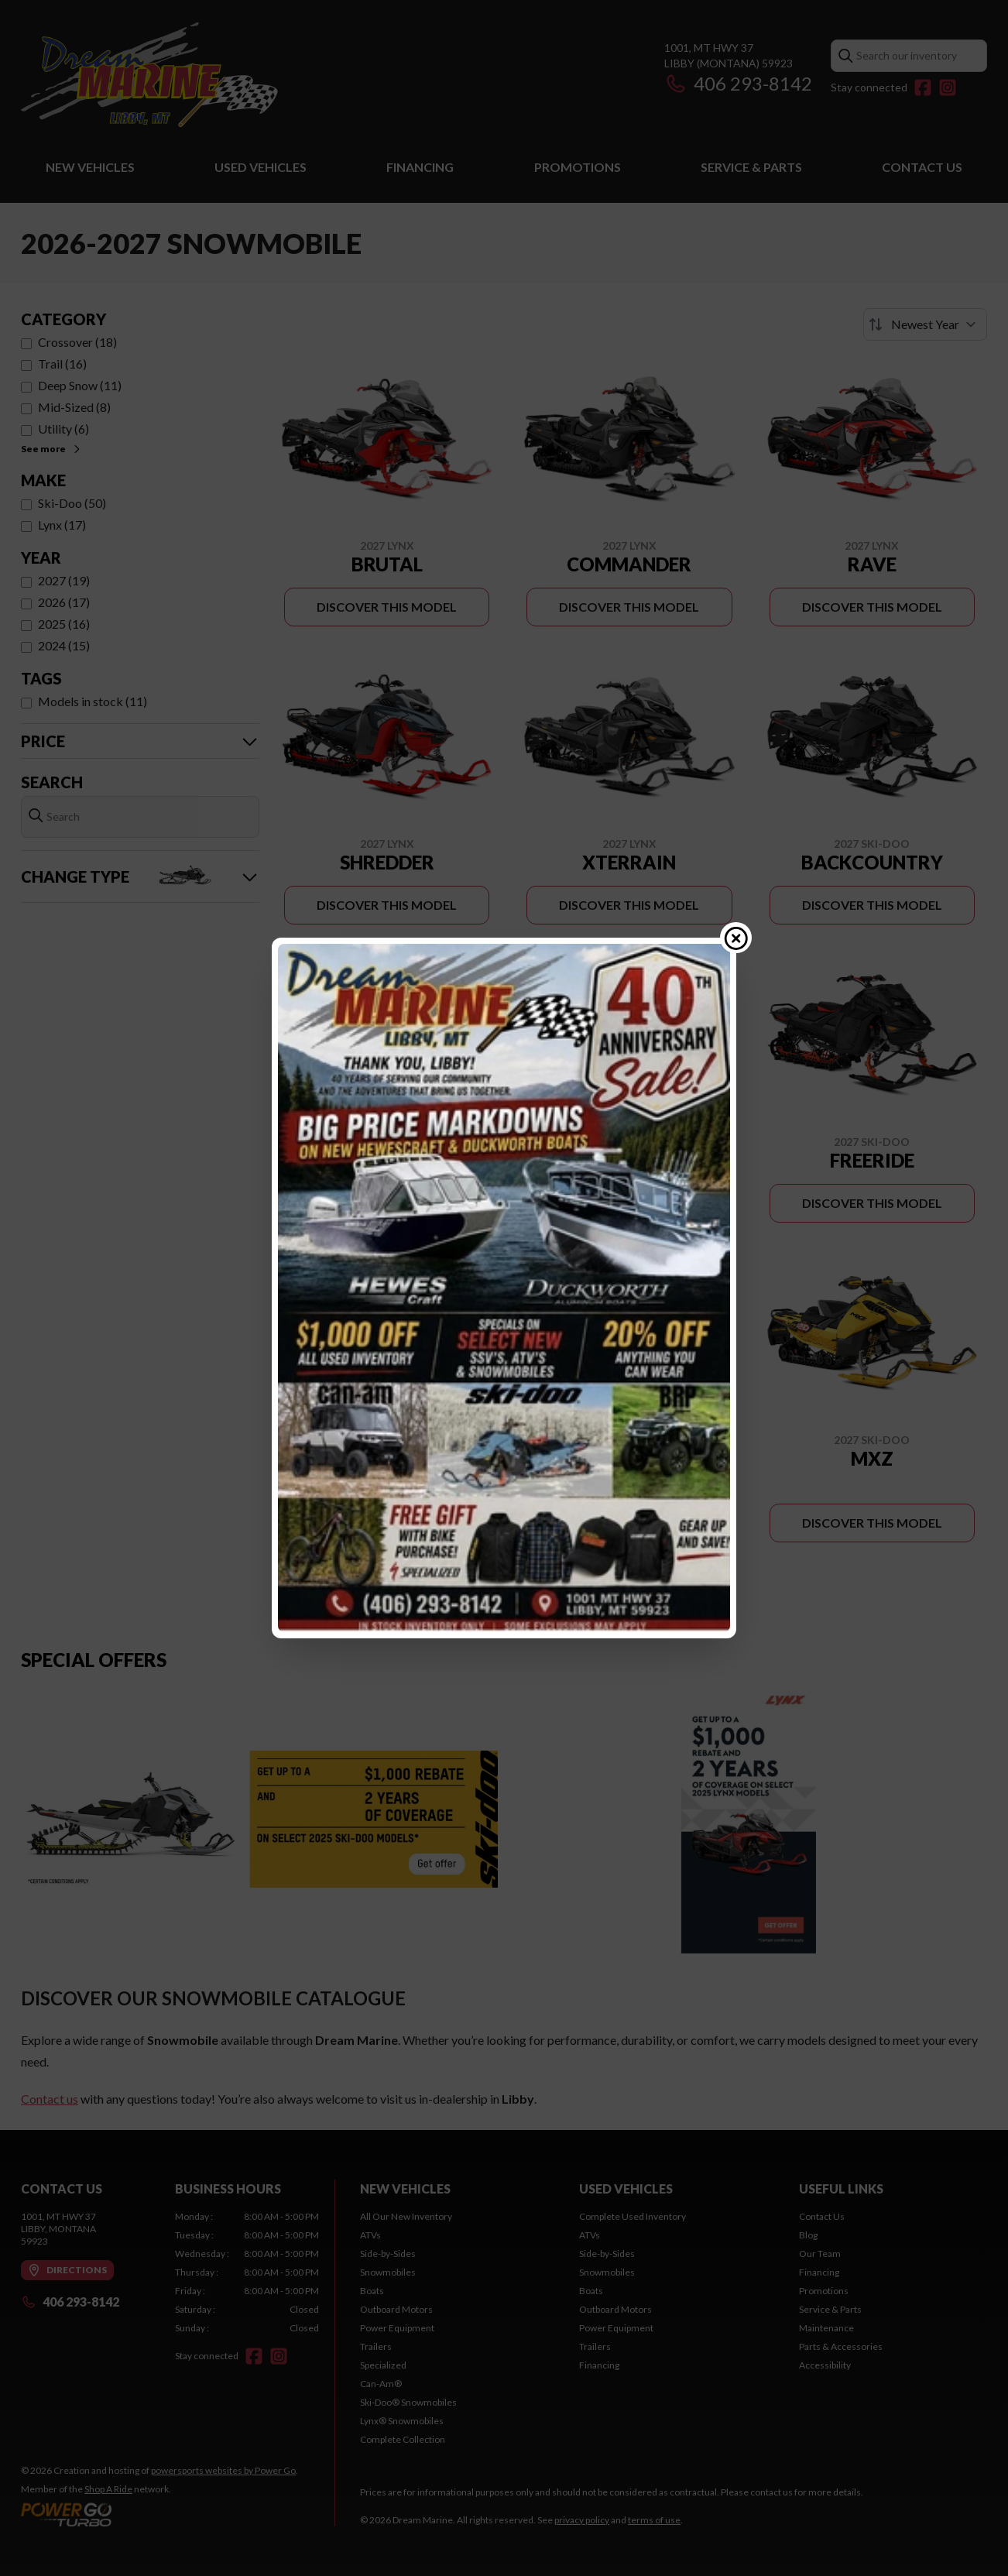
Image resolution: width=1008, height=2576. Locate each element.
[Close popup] (736, 937)
